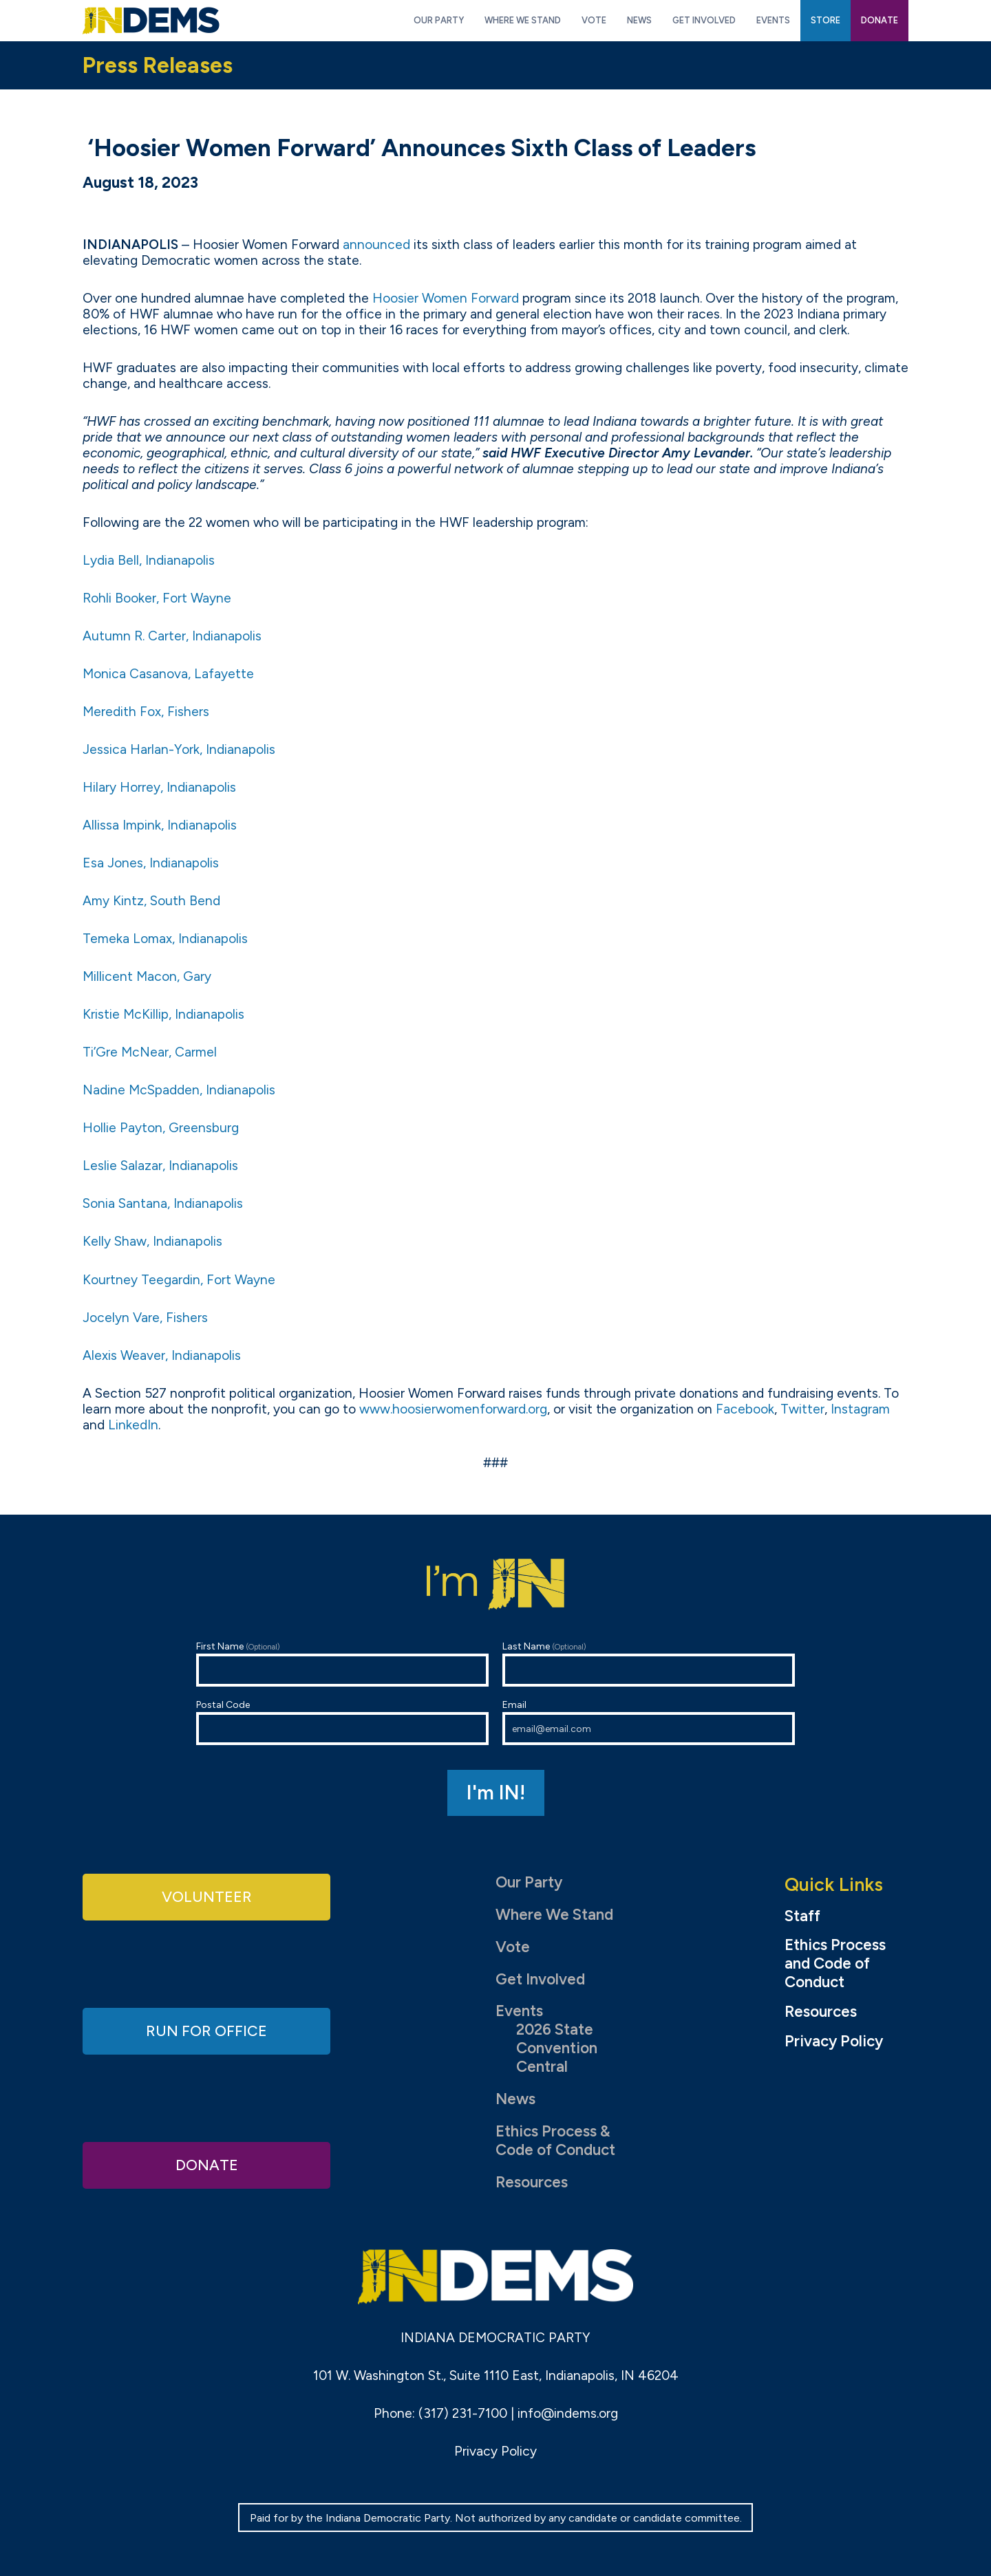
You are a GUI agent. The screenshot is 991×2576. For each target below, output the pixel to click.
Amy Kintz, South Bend (151, 901)
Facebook (745, 1409)
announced (376, 244)
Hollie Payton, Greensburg (161, 1128)
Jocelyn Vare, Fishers (145, 1317)
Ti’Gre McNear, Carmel (150, 1052)
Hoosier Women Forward (445, 298)
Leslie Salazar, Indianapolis (160, 1165)
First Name (342, 1664)
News (515, 2099)
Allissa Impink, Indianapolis (160, 825)
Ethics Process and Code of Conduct (835, 1963)
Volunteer (206, 1896)
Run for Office (206, 2031)
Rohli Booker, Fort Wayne (157, 598)
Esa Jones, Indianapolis (151, 863)
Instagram (860, 1409)
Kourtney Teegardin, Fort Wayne (179, 1280)
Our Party (529, 1882)
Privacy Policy (834, 2041)
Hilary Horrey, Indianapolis (159, 787)
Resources (532, 2182)
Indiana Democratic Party (151, 20)
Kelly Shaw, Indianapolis (152, 1241)
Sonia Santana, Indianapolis (163, 1203)
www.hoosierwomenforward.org (453, 1409)
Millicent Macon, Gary (147, 976)
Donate (206, 2164)
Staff (802, 1916)
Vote (513, 1947)
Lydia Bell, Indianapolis (149, 560)
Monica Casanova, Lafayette (168, 674)
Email (648, 1722)
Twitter (802, 1409)
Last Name (648, 1664)
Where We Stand (554, 1914)
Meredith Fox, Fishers (146, 711)
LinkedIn (133, 1425)
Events (519, 2011)
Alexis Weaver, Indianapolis (162, 1355)
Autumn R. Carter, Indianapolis (172, 636)
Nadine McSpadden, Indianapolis (179, 1090)
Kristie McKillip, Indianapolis (163, 1014)
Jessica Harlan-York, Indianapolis (179, 749)
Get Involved (540, 1979)
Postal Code (342, 1722)
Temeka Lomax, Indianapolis (165, 938)
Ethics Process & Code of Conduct (555, 2140)
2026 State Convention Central (556, 2048)
